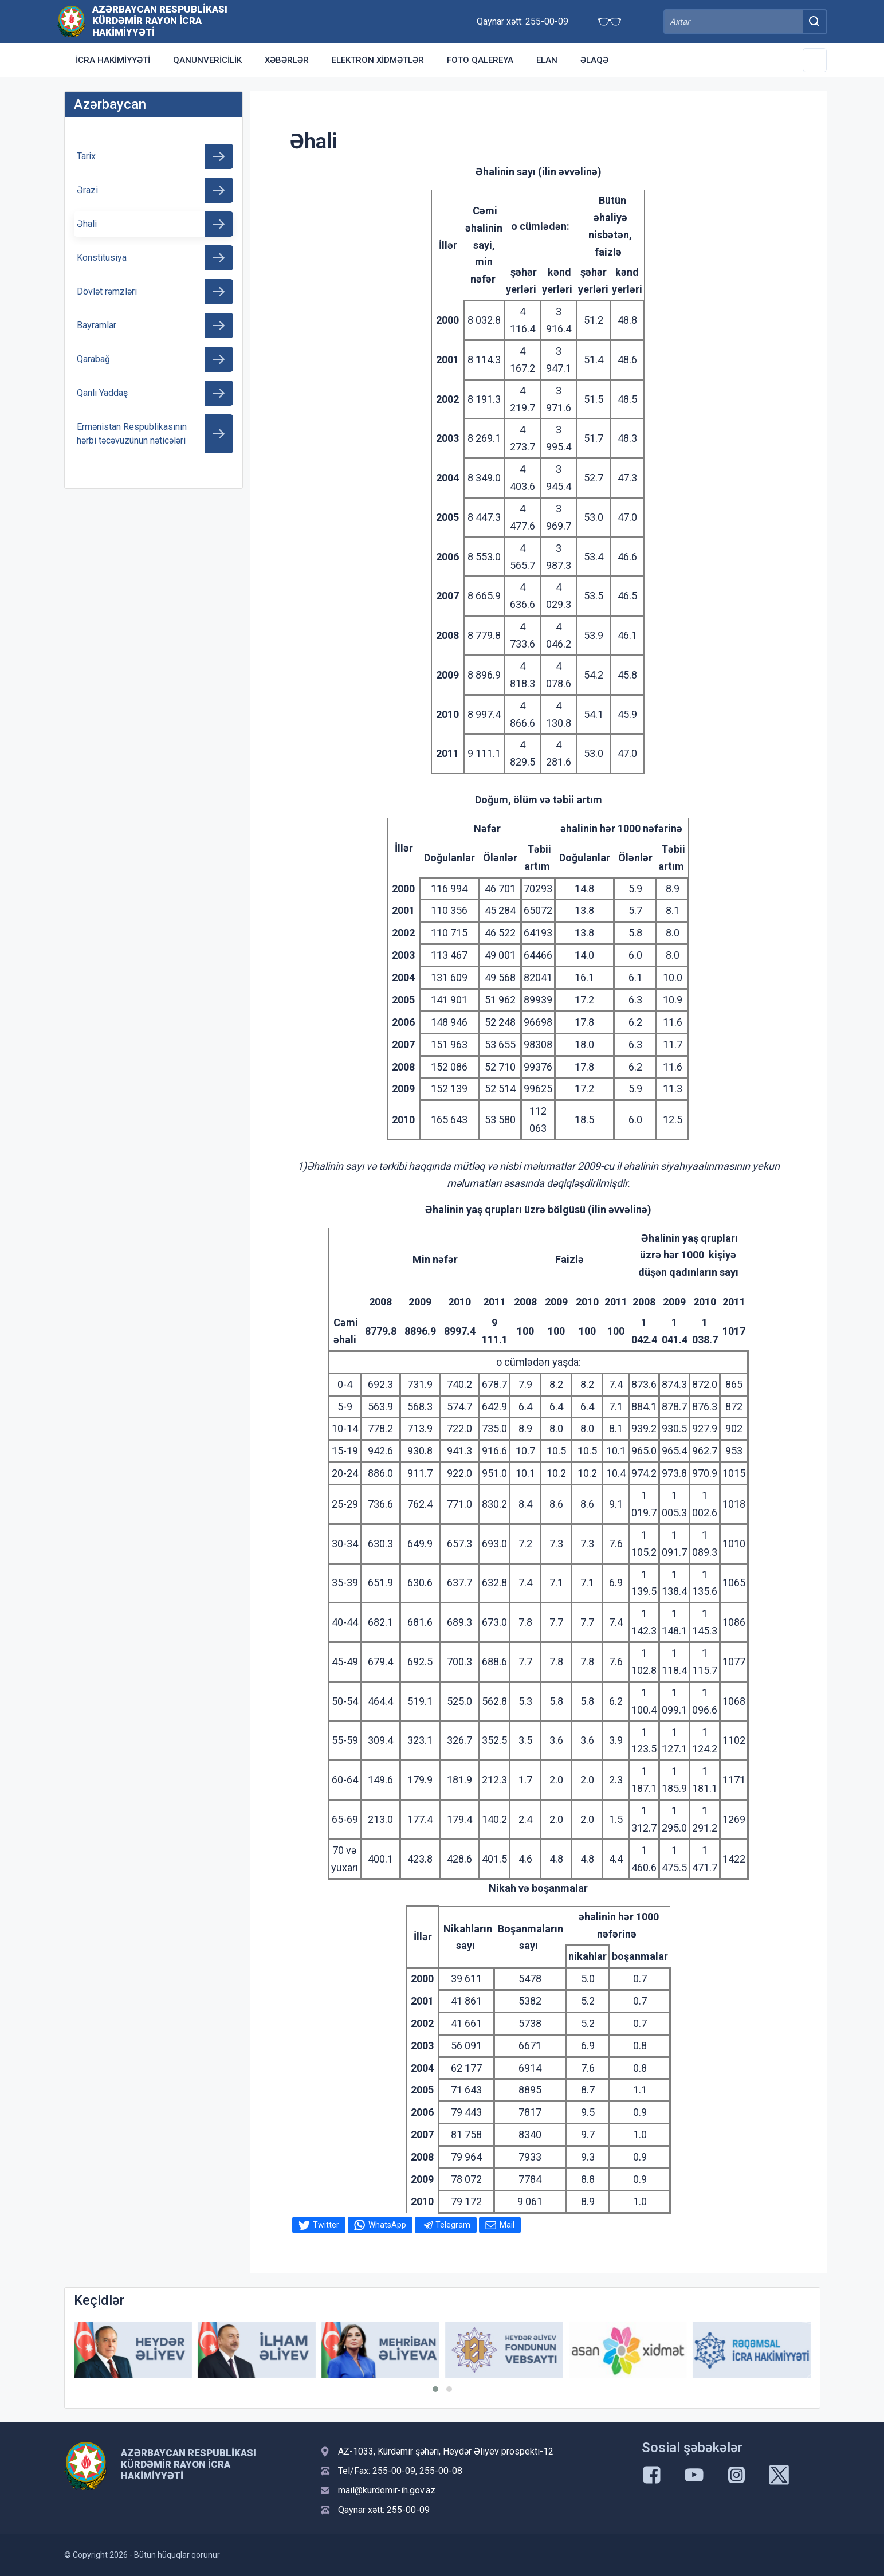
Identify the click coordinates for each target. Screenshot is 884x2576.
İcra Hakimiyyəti (113, 60)
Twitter (326, 2224)
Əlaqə (594, 60)
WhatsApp (387, 2224)
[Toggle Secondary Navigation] (814, 60)
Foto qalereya (480, 60)
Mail (507, 2224)
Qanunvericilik (207, 60)
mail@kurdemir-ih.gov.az (386, 2490)
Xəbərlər (287, 60)
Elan (546, 60)
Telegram (452, 2224)
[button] (435, 2389)
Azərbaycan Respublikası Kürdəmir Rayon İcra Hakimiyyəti (159, 20)
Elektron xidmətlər (378, 60)
